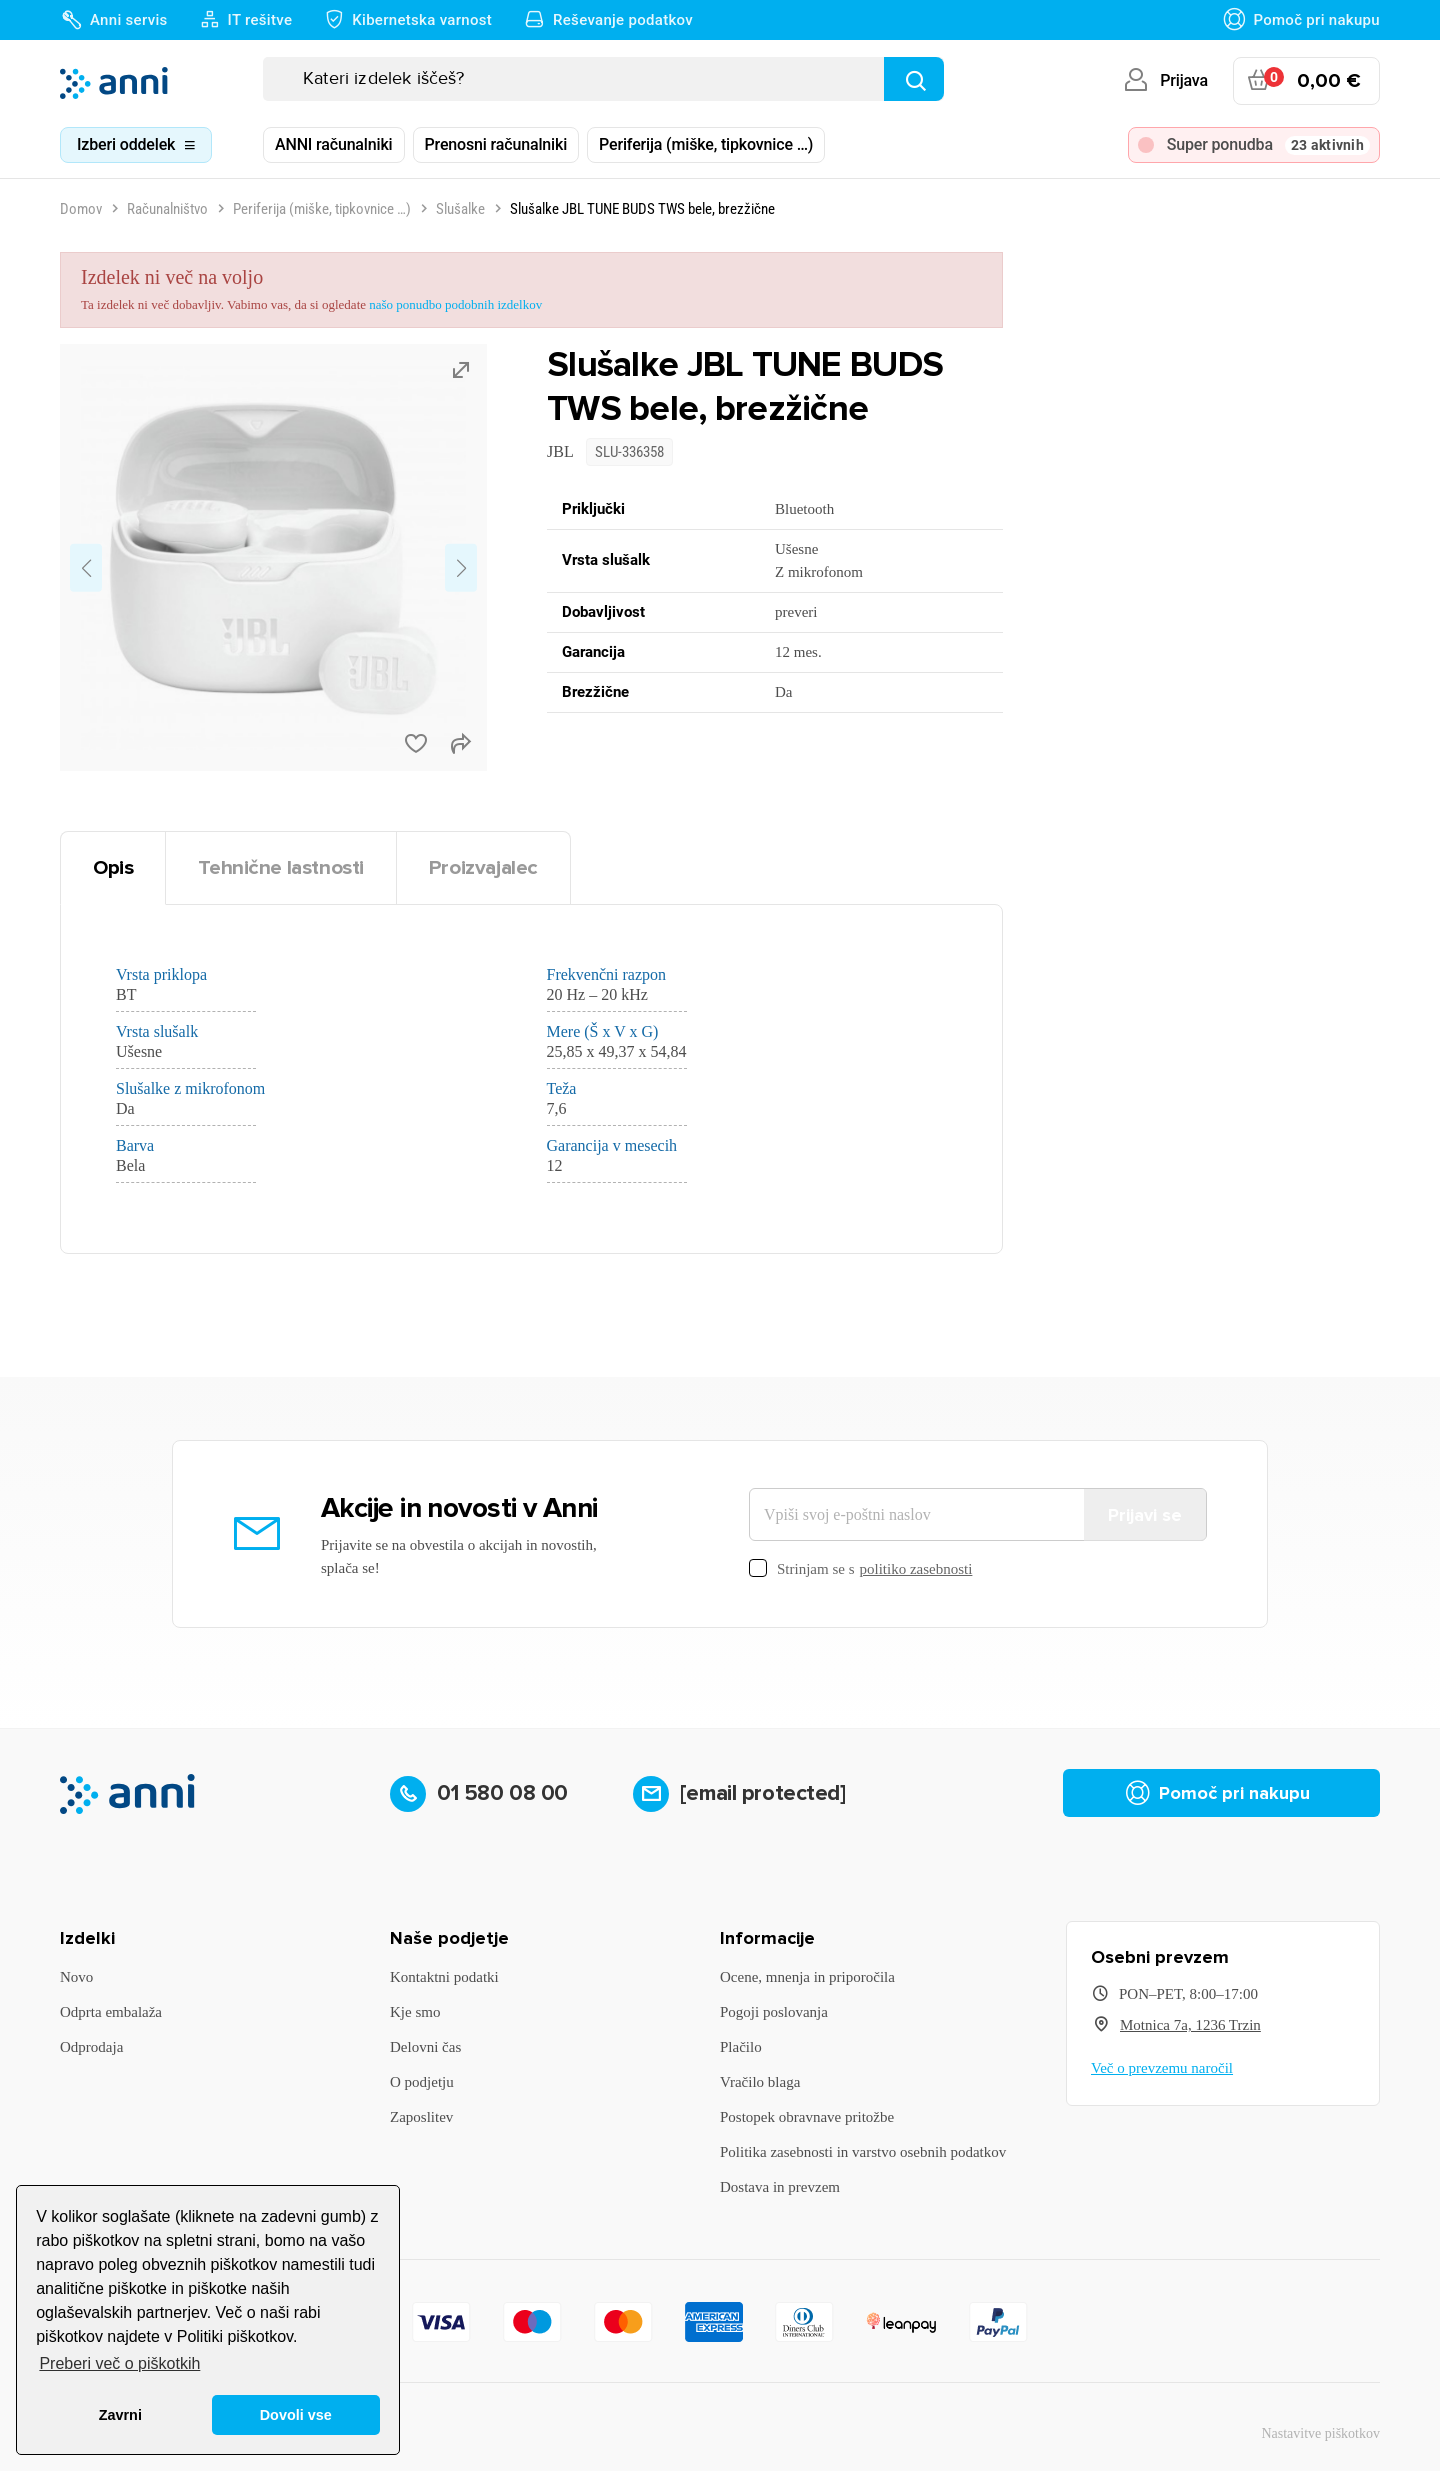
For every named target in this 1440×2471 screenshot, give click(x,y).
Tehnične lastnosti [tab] (281, 867)
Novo (76, 1977)
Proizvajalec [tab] (483, 867)
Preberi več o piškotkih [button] (119, 2363)
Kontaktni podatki (444, 1977)
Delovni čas (425, 2047)
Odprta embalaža (111, 2012)
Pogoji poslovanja (774, 2012)
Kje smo (415, 2012)
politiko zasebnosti (916, 1569)
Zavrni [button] (120, 2415)
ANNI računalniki (334, 144)
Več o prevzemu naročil (1162, 2068)
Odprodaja (91, 2047)
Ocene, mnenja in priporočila (807, 1977)
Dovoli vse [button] (296, 2415)
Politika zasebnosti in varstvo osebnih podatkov (863, 2152)
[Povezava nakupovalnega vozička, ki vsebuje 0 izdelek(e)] (1306, 81)
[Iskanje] (603, 79)
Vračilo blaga (760, 2082)
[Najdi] (914, 79)
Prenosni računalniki (496, 144)
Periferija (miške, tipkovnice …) (706, 144)
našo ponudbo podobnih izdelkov (455, 304)
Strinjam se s (860, 1569)
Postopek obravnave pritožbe (807, 2117)
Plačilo (741, 2047)
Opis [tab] (113, 867)
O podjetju (422, 2082)
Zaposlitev (421, 2117)
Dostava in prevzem (780, 2187)
